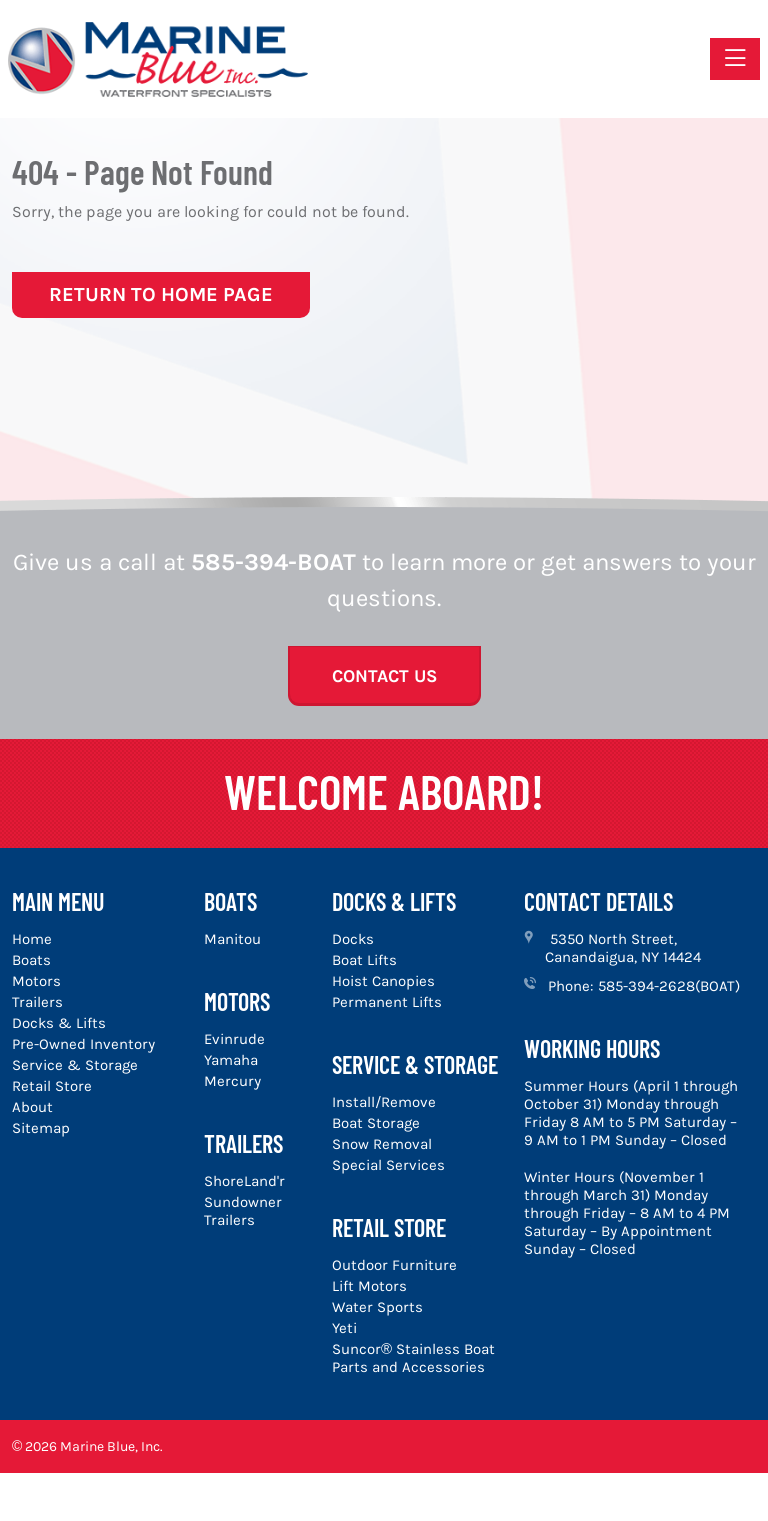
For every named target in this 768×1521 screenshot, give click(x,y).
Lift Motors (369, 1286)
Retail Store (52, 1086)
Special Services (388, 1165)
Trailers (37, 1002)
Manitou (232, 939)
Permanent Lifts (387, 1002)
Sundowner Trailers (243, 1211)
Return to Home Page (161, 294)
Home (32, 939)
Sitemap (41, 1128)
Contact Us (384, 676)
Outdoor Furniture (394, 1265)
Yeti (344, 1328)
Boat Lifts (364, 960)
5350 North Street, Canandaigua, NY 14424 (623, 948)
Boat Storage (376, 1123)
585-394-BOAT (273, 562)
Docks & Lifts (59, 1023)
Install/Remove (384, 1102)
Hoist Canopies (383, 981)
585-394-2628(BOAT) (669, 986)
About (32, 1107)
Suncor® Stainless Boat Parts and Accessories (413, 1358)
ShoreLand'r (244, 1181)
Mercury (232, 1081)
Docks (353, 939)
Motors (36, 981)
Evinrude (234, 1039)
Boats (31, 960)
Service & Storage (75, 1065)
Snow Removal (382, 1144)
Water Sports (377, 1307)
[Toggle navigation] (735, 59)
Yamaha (231, 1060)
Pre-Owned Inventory (83, 1044)
